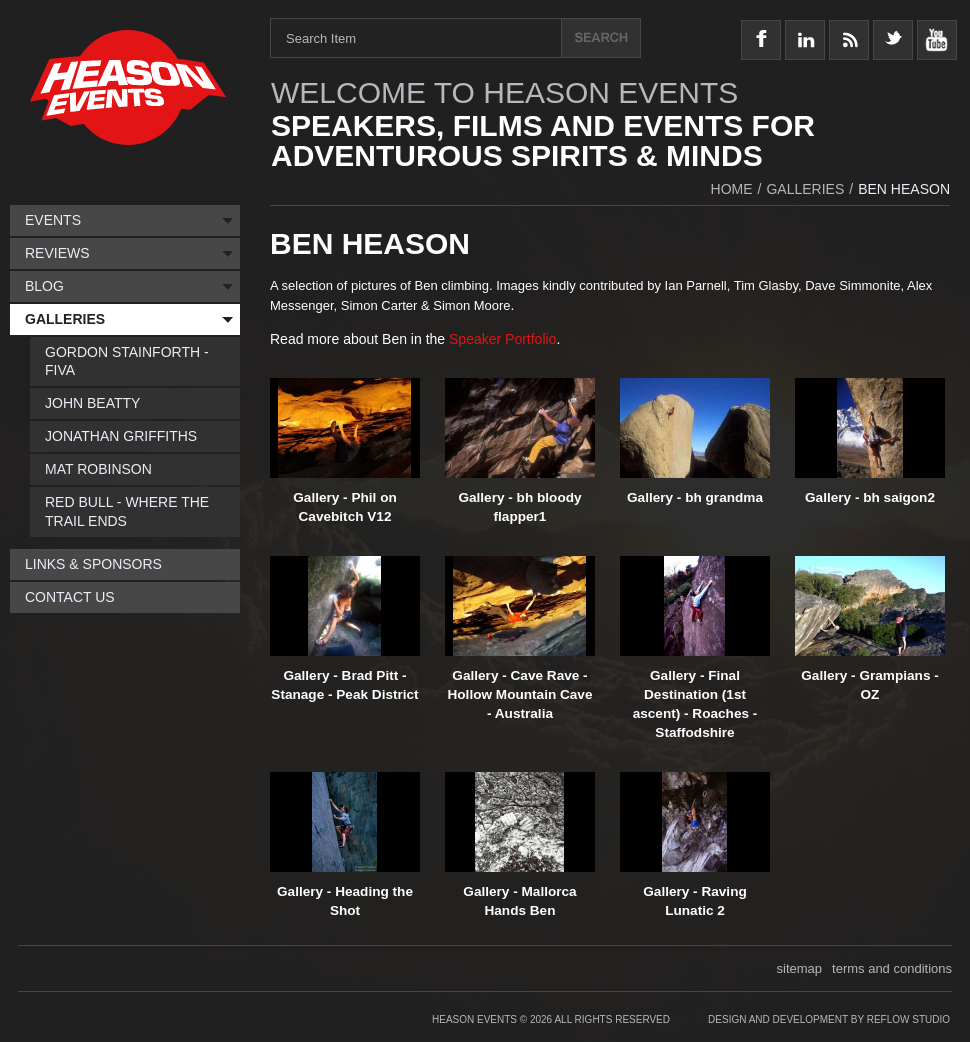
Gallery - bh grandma (695, 497)
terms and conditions (892, 968)
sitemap (800, 968)
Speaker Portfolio (502, 339)
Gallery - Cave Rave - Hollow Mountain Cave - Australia (519, 694)
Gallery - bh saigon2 (870, 497)
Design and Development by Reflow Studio (829, 1019)
